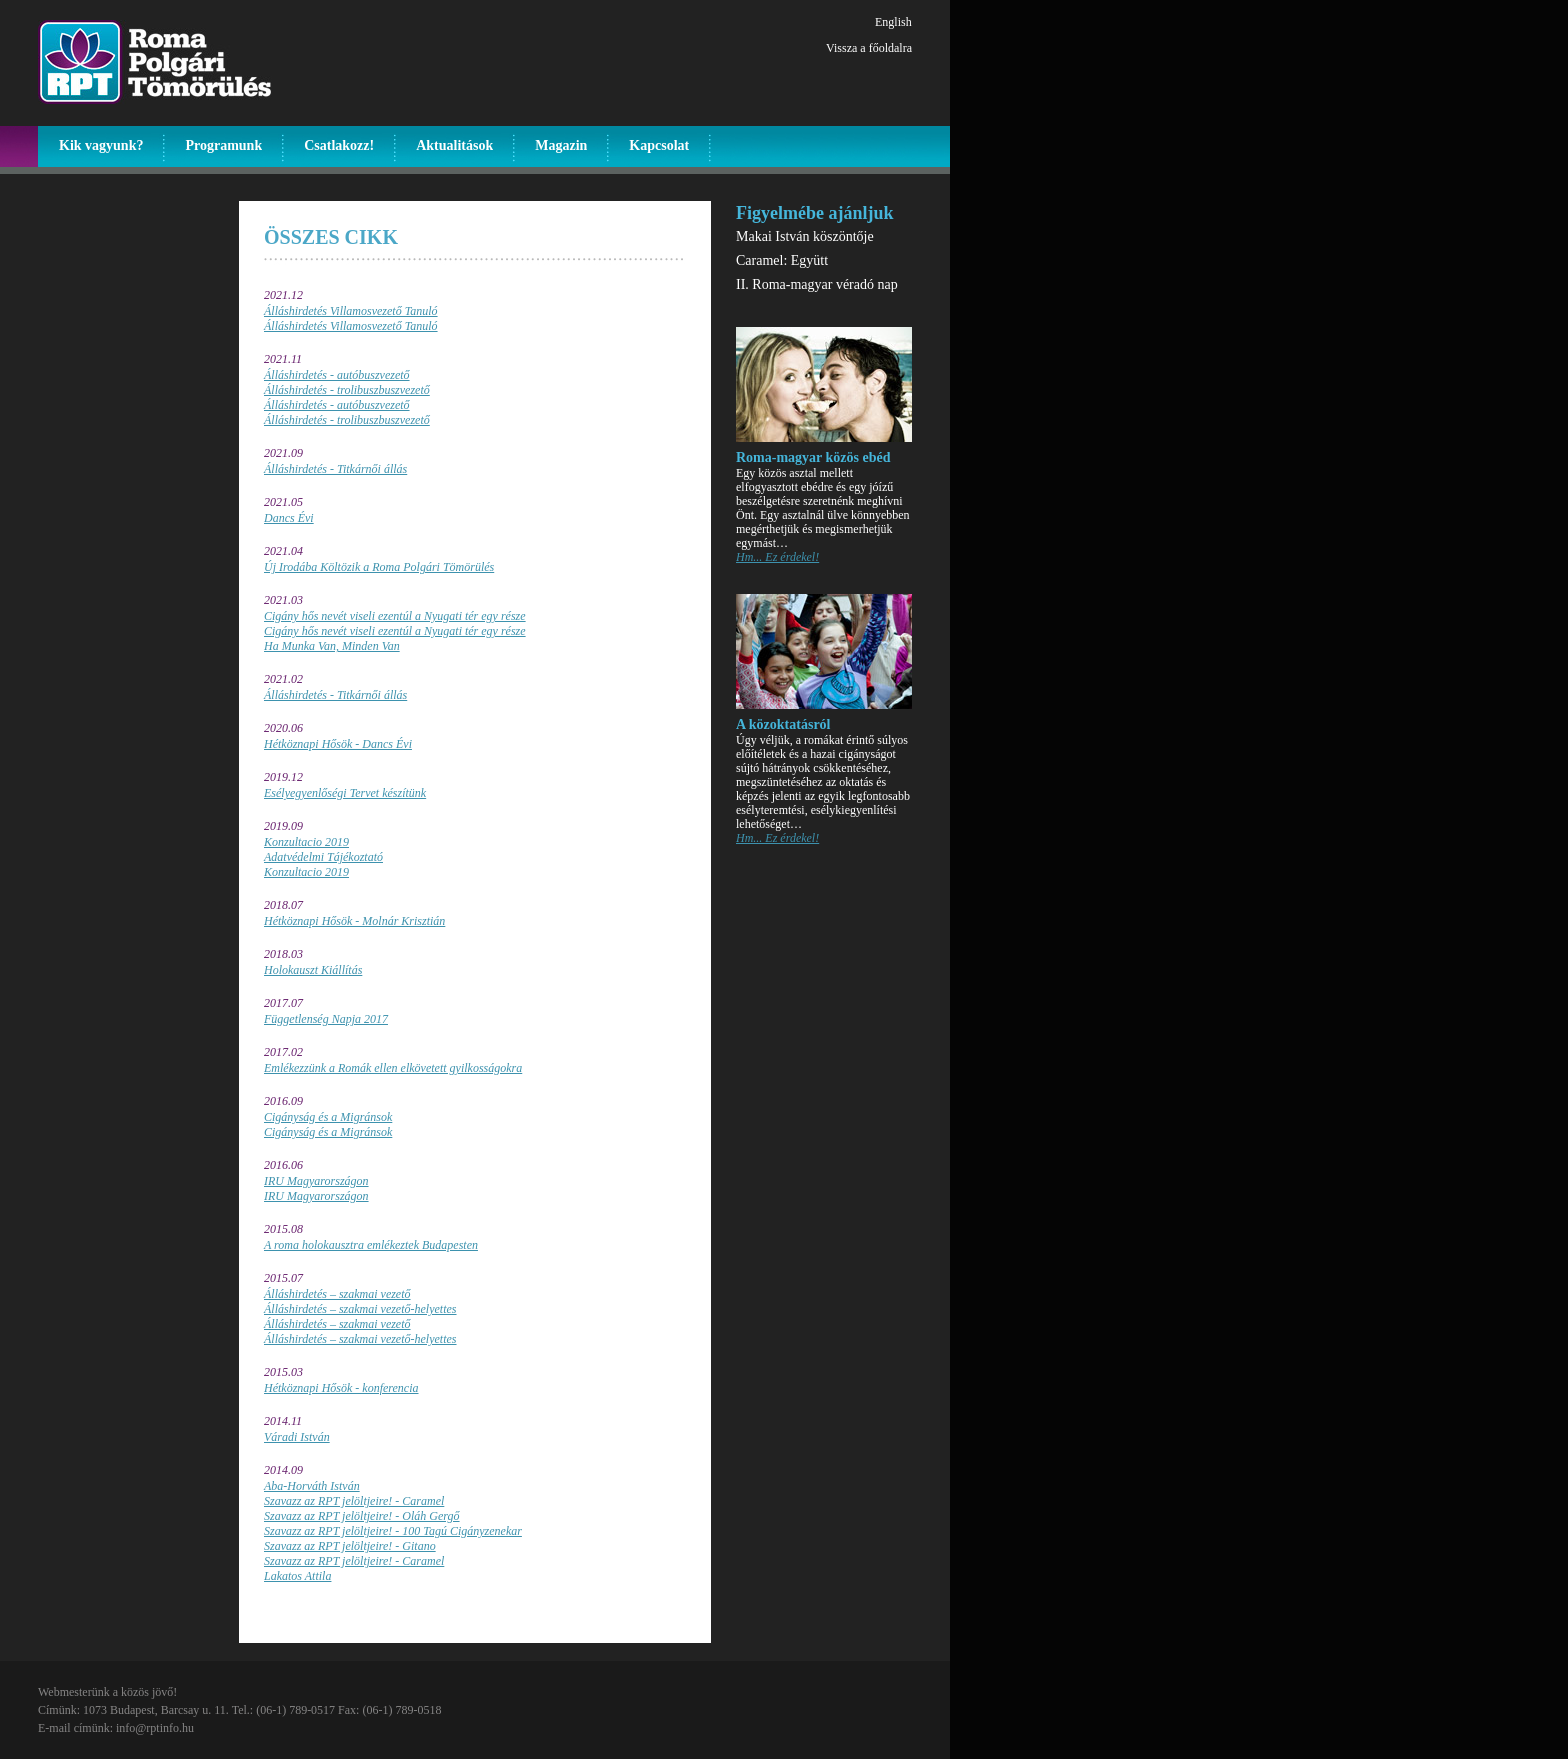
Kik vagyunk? (101, 145)
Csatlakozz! (339, 145)
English (893, 22)
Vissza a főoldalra (869, 48)
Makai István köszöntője (805, 236)
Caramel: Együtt (782, 260)
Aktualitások (454, 145)
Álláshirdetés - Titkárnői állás (335, 469)
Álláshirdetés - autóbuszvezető (337, 375)
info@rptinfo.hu (155, 1728)
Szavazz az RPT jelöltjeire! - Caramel (354, 1501)
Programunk (223, 145)
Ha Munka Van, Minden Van (332, 646)
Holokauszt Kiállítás (313, 970)
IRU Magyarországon (316, 1181)
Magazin (561, 145)
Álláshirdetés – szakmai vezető (337, 1294)
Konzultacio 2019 (306, 842)
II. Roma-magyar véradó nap (817, 284)
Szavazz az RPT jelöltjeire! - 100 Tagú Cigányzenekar (393, 1531)
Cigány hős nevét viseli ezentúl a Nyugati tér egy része (395, 616)
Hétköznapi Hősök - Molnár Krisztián (354, 921)
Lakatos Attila (297, 1576)
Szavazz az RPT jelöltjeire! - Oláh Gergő (362, 1516)
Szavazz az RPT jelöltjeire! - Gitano (350, 1546)
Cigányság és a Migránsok (328, 1117)
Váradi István (297, 1437)
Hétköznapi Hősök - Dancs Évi (338, 744)
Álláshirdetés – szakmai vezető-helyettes (360, 1309)
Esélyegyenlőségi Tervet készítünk (345, 793)
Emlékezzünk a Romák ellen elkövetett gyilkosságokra (393, 1068)
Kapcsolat (659, 145)
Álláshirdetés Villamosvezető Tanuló (351, 311)
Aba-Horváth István (312, 1486)
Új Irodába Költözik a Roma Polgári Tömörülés (379, 567)
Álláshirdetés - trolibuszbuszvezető (347, 390)
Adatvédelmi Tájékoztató (323, 857)
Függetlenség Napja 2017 (326, 1019)
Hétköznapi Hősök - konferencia (341, 1388)
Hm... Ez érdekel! (777, 557)
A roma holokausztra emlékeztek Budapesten (371, 1245)
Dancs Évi (289, 518)
